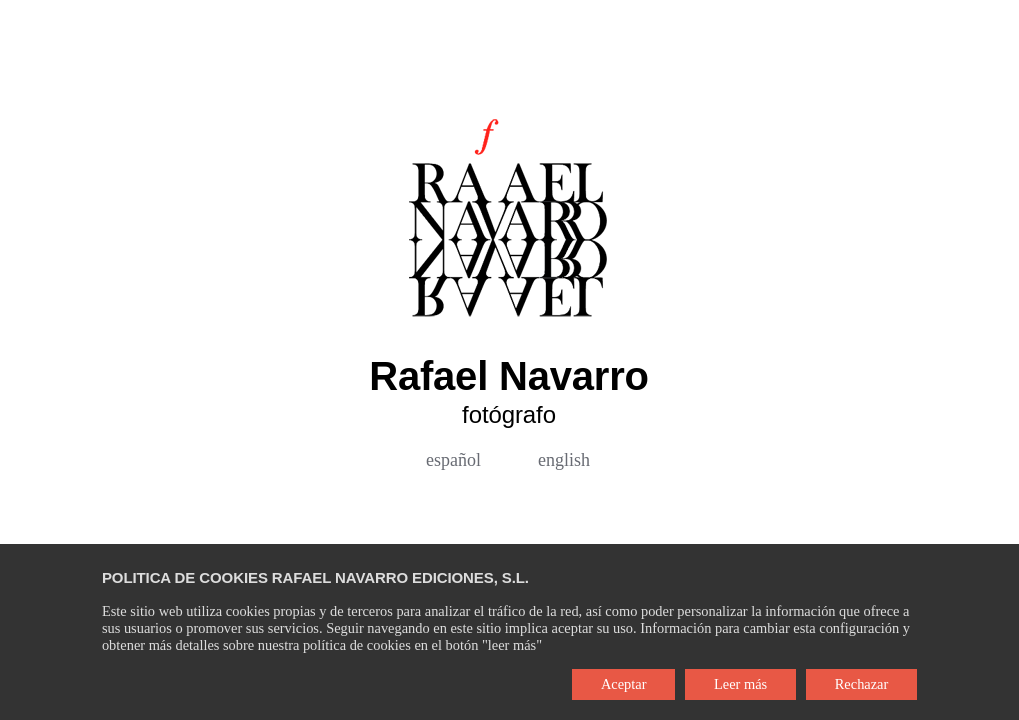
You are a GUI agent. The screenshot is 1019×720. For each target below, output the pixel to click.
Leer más (740, 684)
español (453, 460)
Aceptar (624, 684)
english (564, 460)
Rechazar (862, 684)
